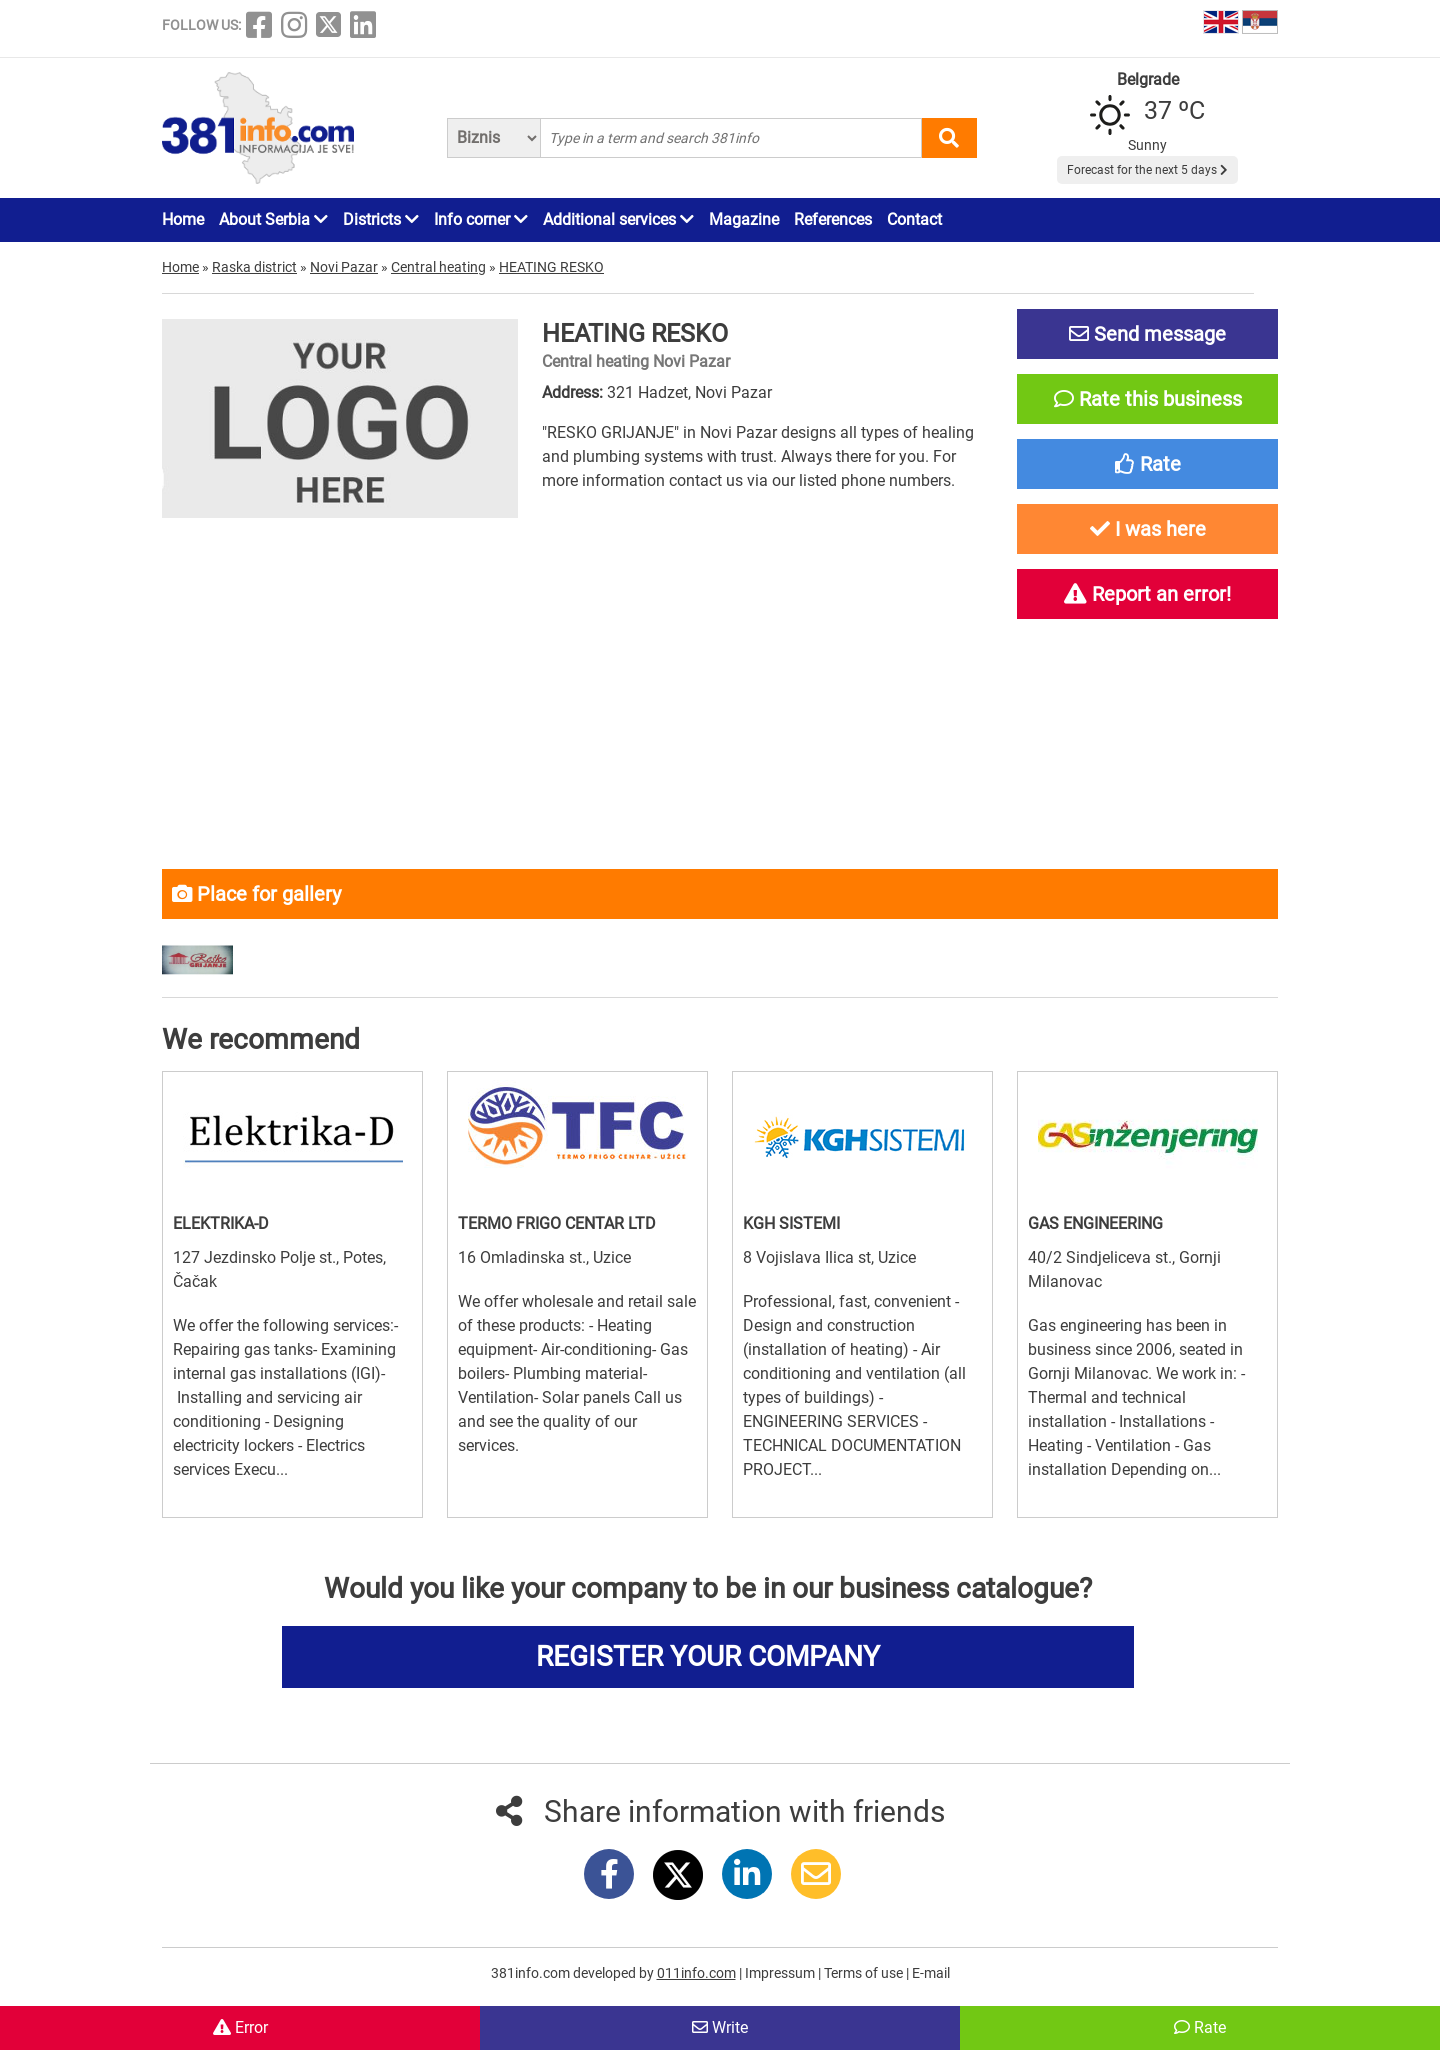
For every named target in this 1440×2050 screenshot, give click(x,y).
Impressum (781, 1973)
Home (183, 219)
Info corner (481, 219)
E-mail (931, 1973)
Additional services (618, 219)
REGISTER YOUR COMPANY (708, 1656)
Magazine (744, 219)
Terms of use (865, 1973)
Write (720, 2027)
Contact (914, 219)
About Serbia (273, 219)
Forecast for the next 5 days (1147, 170)
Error (240, 2027)
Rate (1200, 2027)
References (833, 219)
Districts (381, 219)
